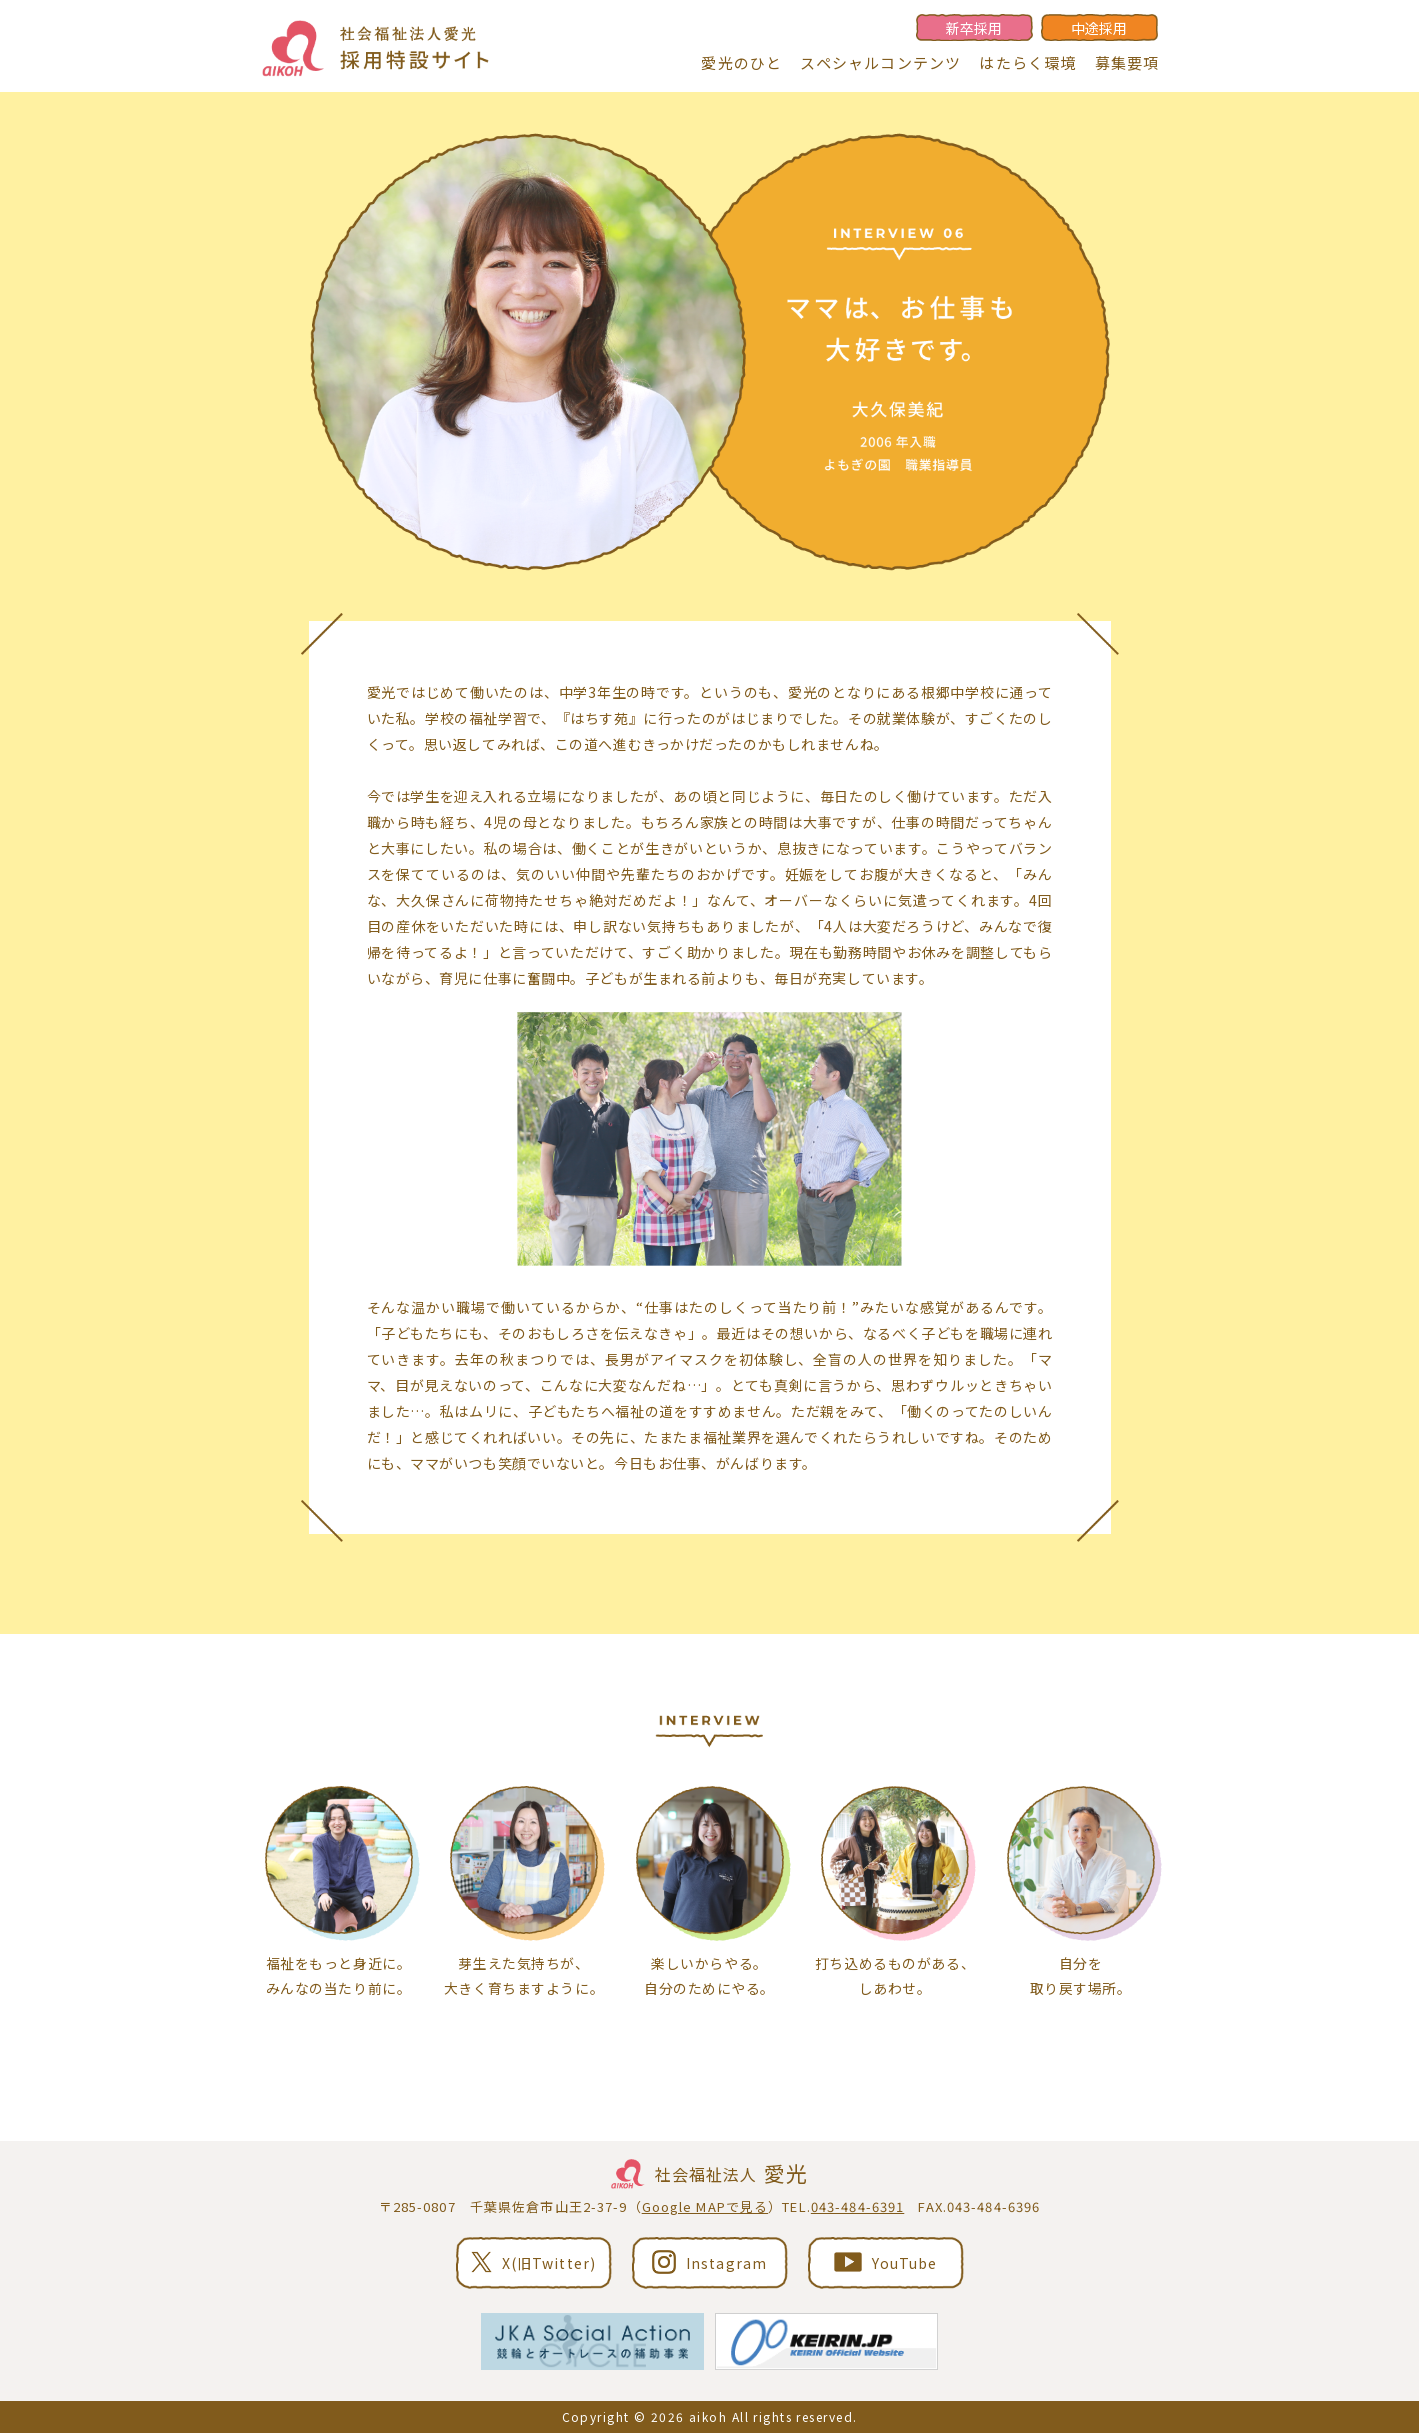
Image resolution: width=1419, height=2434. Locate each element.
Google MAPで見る (705, 2207)
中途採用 (1099, 28)
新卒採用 (974, 28)
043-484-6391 (857, 2207)
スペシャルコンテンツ (880, 62)
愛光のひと (741, 62)
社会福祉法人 (709, 2175)
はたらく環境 (1027, 62)
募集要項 (1127, 62)
